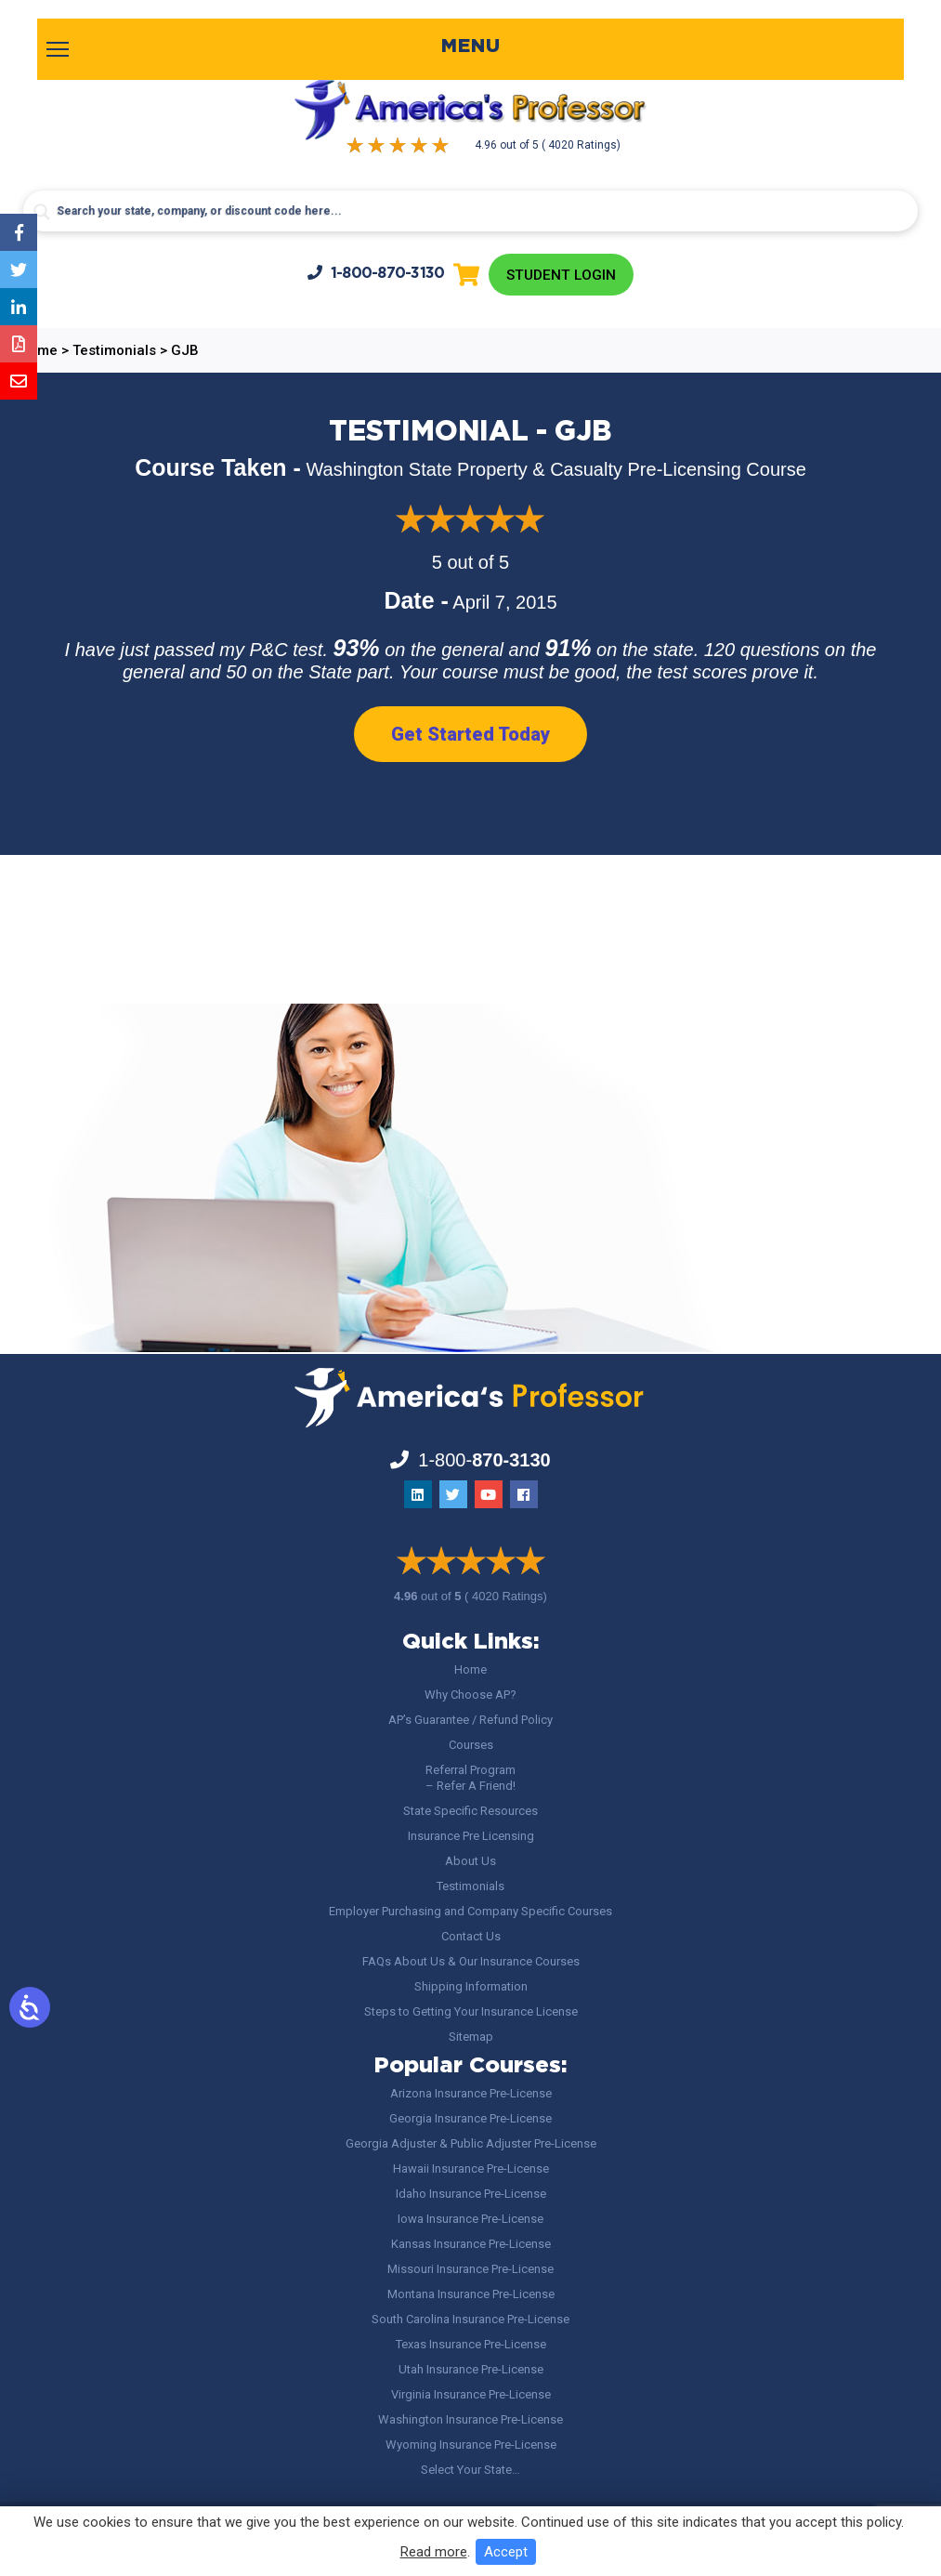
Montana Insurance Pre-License (471, 2294)
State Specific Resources (470, 1811)
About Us (470, 1861)
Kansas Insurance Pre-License (471, 2244)
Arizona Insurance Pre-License (471, 2093)
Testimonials (470, 1886)
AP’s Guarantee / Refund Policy (470, 1720)
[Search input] (470, 211)
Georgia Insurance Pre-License (470, 2118)
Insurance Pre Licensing (471, 1836)
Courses (471, 1745)
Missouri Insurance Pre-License (470, 2269)
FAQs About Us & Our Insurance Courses (471, 1961)
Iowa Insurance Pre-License (470, 2219)
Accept (506, 2551)
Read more (433, 2551)
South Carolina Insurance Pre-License (470, 2319)
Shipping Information (471, 1986)
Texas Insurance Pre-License (471, 2344)
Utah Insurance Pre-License (471, 2369)
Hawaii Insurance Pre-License (471, 2168)
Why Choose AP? (470, 1695)
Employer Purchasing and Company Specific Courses (470, 1911)
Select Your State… (470, 2470)
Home (470, 1669)
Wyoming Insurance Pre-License (471, 2444)
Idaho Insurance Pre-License (471, 2194)
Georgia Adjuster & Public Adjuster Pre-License (471, 2143)
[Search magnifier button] (42, 212)
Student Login (561, 275)
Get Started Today (470, 736)
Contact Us (471, 1936)
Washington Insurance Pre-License (470, 2419)
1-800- (373, 274)
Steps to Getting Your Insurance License (471, 2011)
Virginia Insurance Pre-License (471, 2394)
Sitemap (471, 2037)
